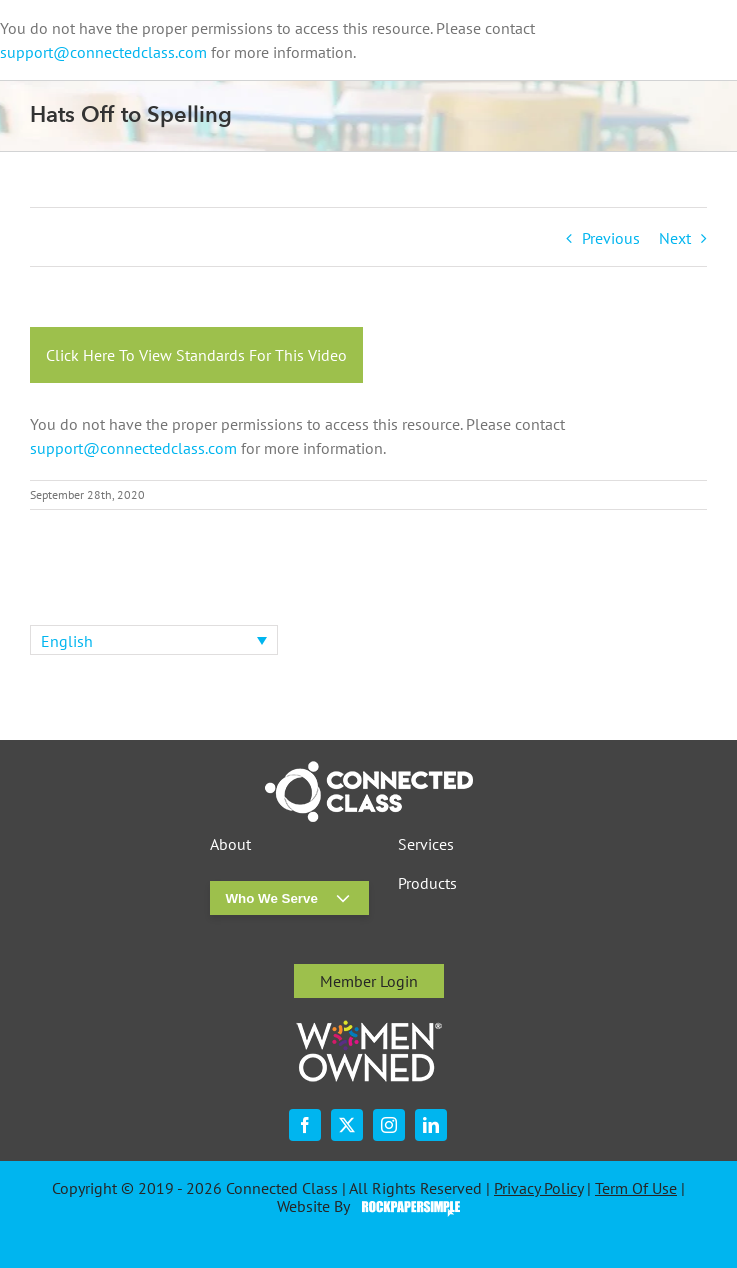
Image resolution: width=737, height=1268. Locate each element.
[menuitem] (154, 640)
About (230, 844)
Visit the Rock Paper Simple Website (406, 1207)
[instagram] (389, 1125)
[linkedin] (431, 1125)
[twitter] (347, 1125)
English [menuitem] (67, 641)
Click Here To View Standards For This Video (196, 355)
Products (427, 883)
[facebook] (305, 1125)
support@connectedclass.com (103, 52)
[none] (154, 640)
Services (426, 844)
